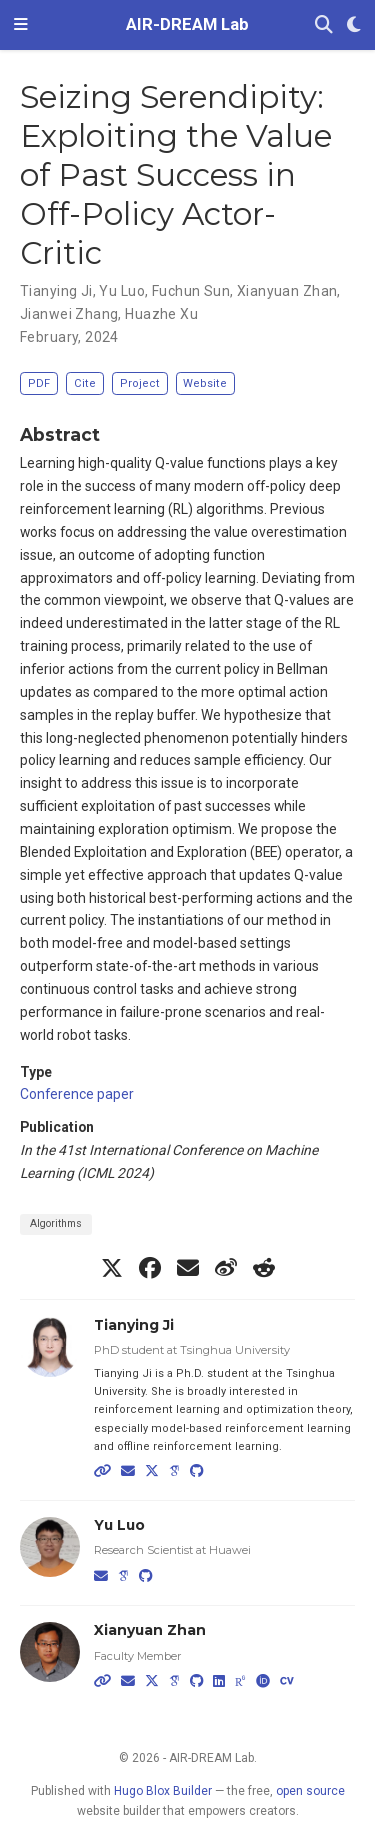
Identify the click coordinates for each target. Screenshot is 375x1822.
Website (205, 383)
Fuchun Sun (191, 291)
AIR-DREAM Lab (187, 24)
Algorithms (56, 1223)
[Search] (324, 25)
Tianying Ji (56, 291)
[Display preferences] (354, 25)
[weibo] (226, 1268)
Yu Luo (122, 291)
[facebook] (150, 1268)
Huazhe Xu (161, 314)
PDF (39, 383)
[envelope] (188, 1268)
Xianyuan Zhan (287, 291)
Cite (85, 383)
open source (310, 1791)
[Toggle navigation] (21, 25)
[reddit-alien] (264, 1268)
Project (140, 383)
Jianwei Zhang (69, 314)
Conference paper (77, 1094)
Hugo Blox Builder (163, 1791)
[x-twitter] (112, 1268)
